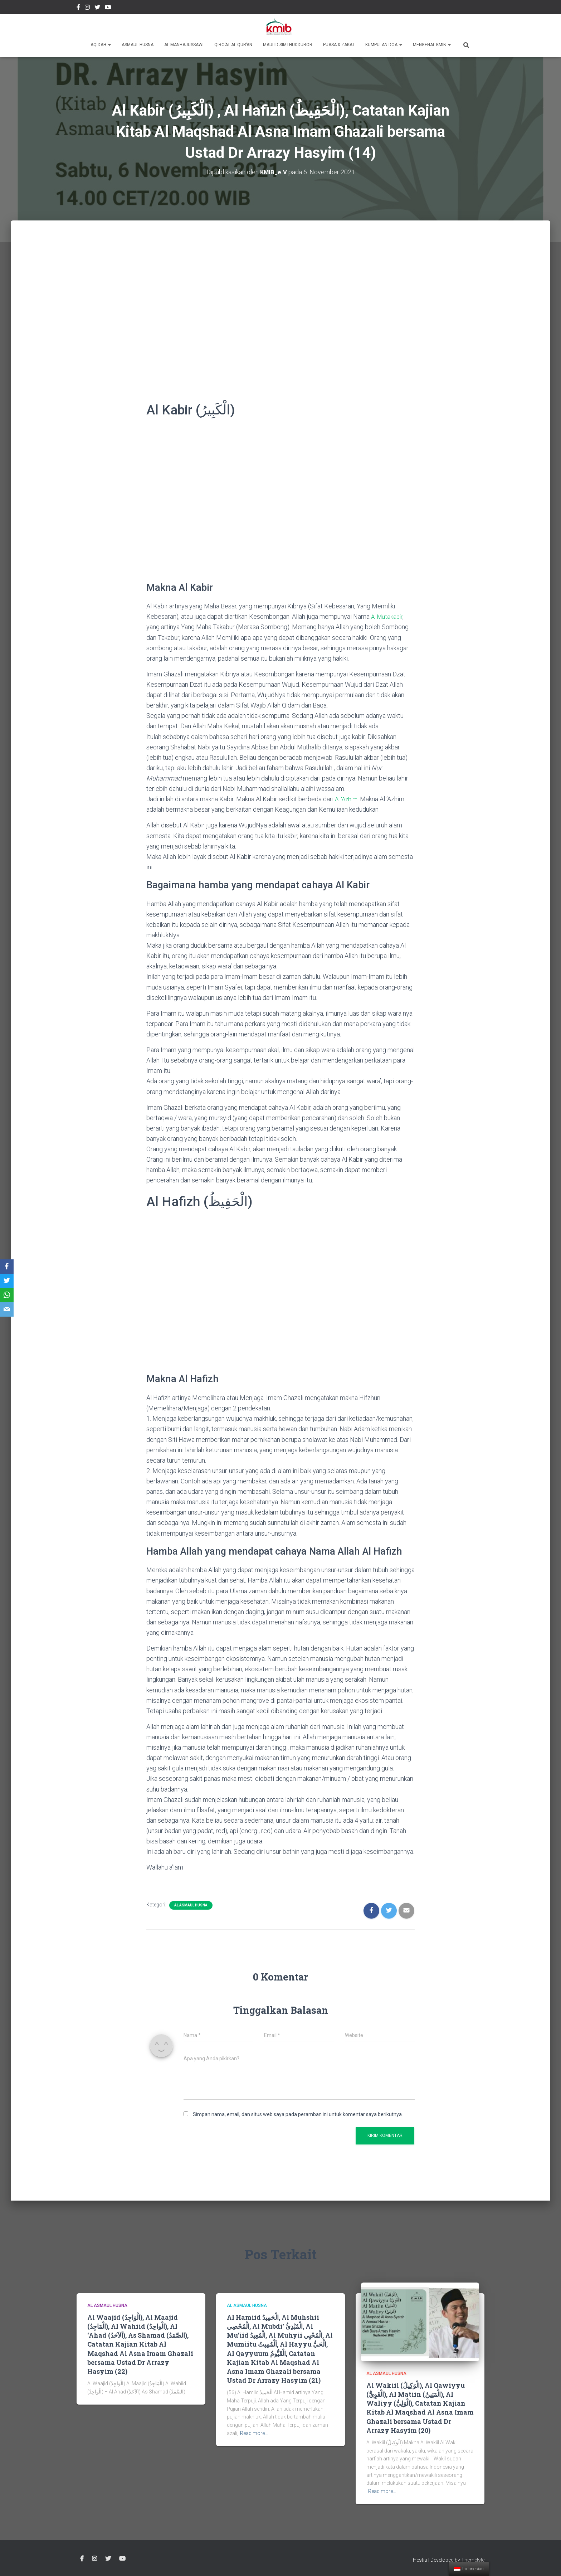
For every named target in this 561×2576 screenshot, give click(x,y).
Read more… (254, 2433)
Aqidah (101, 44)
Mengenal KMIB (432, 44)
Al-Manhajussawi (184, 44)
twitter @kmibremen (97, 8)
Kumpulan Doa (383, 44)
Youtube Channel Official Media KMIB (108, 8)
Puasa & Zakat (339, 44)
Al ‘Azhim (347, 799)
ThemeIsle (472, 2560)
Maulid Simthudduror (287, 44)
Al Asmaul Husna (191, 1905)
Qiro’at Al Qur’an (233, 44)
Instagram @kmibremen (87, 8)
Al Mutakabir (388, 616)
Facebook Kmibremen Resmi (78, 8)
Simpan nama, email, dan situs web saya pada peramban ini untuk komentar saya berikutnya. (298, 2114)
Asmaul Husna (137, 44)
